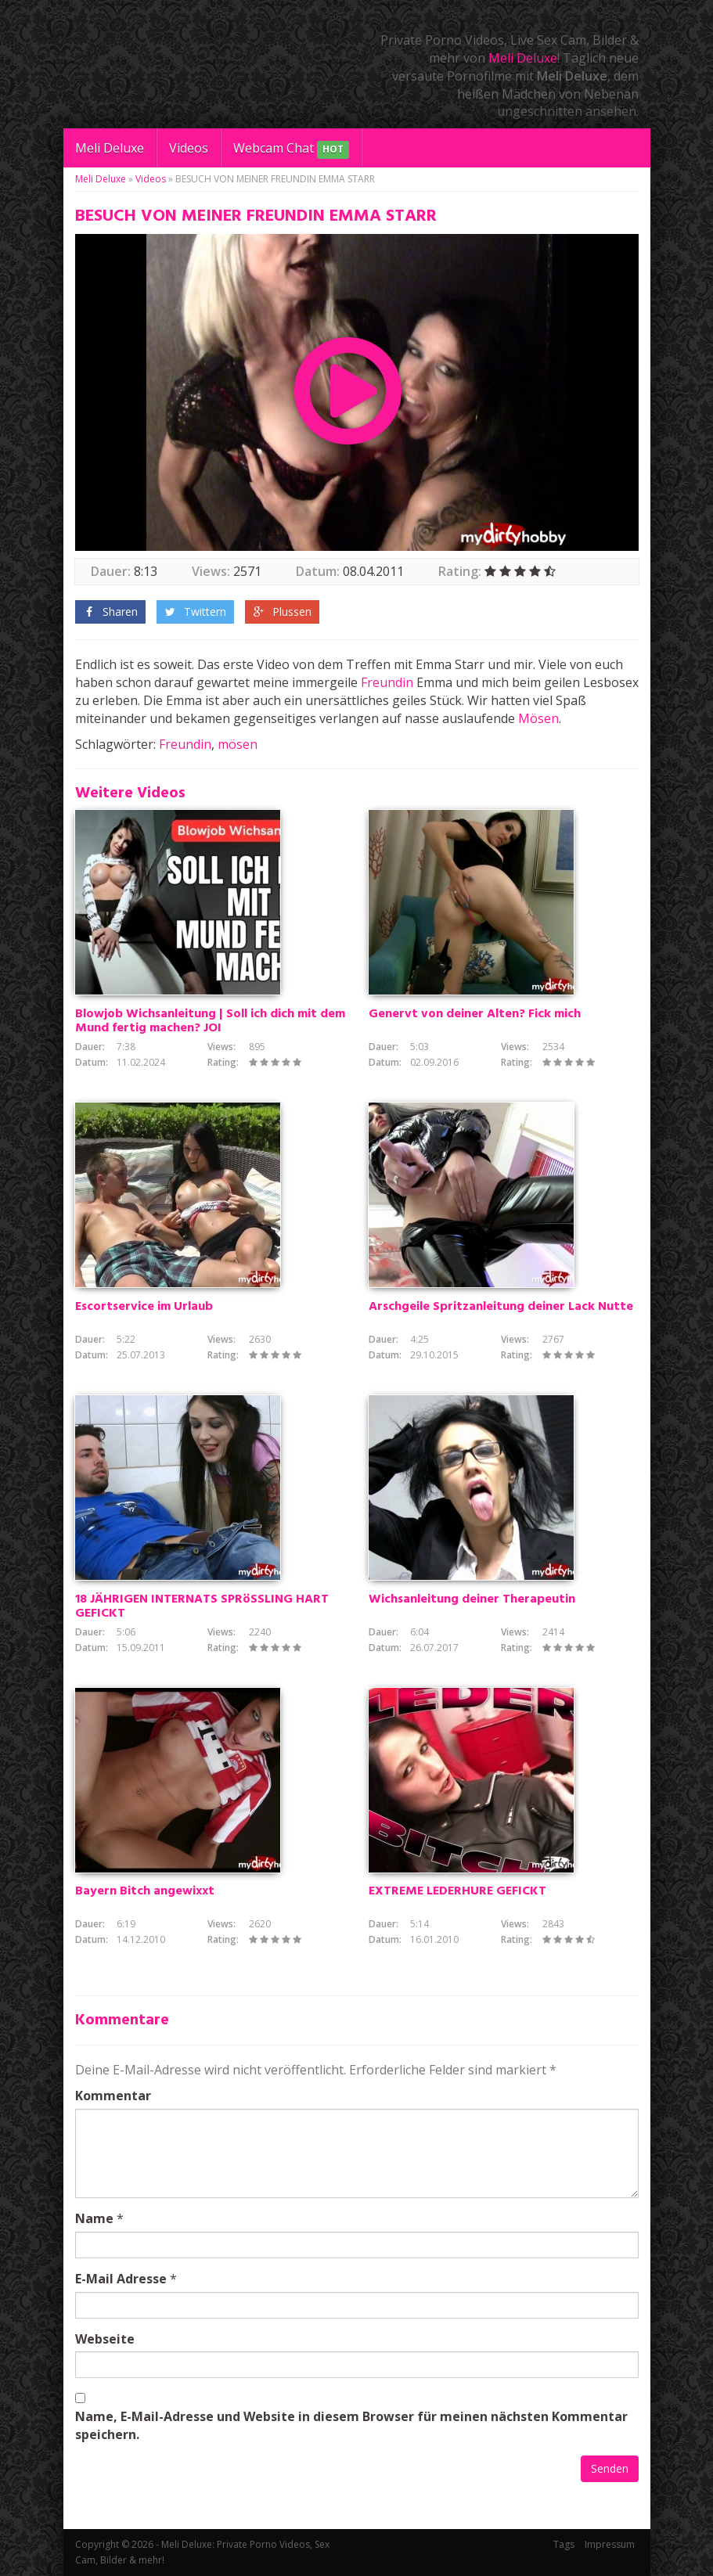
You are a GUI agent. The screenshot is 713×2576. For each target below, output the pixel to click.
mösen (237, 744)
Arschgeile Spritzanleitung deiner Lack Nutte (501, 1307)
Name (94, 2218)
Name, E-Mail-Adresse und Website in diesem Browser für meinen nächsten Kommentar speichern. (351, 2425)
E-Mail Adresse (121, 2278)
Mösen (538, 718)
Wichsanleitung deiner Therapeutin (472, 1599)
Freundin (387, 682)
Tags (563, 2544)
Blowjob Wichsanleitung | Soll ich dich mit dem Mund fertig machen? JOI (210, 1021)
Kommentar (113, 2095)
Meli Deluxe (522, 58)
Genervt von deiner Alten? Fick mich (475, 1014)
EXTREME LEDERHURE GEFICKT (457, 1891)
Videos (188, 148)
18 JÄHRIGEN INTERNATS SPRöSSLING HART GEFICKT (202, 1606)
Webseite (105, 2339)
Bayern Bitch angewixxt (144, 1891)
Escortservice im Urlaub (144, 1307)
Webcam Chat (291, 149)
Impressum (610, 2544)
